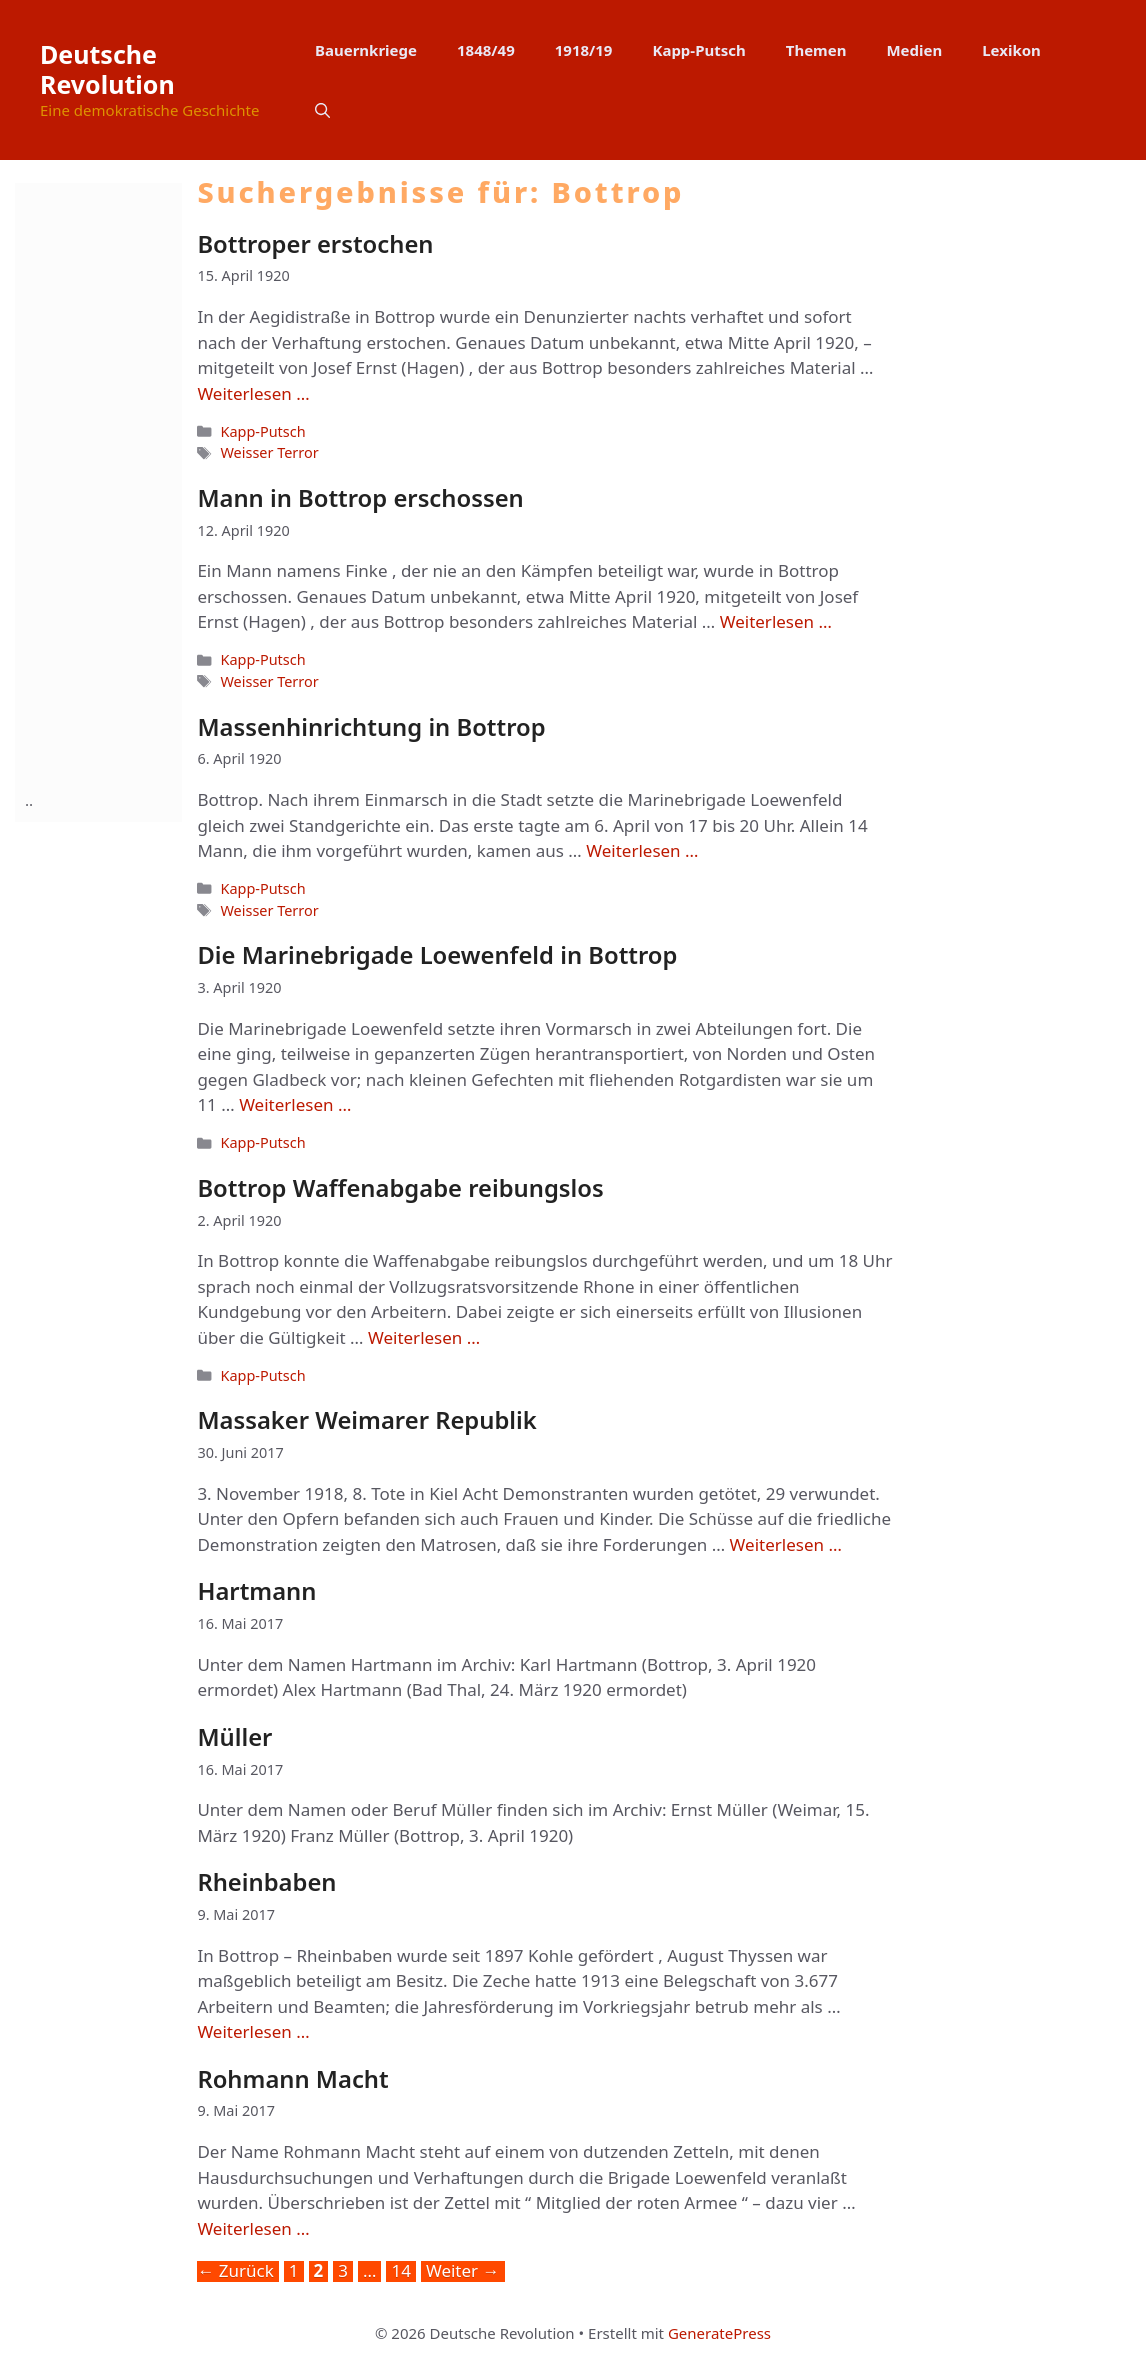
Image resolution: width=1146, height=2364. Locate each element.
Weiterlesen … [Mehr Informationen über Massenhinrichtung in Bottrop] (642, 850)
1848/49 (486, 50)
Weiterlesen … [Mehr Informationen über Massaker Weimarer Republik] (786, 1544)
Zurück (235, 2271)
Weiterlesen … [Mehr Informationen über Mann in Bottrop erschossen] (776, 621)
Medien (914, 50)
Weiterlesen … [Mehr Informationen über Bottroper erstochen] (253, 393)
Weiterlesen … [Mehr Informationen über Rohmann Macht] (253, 2228)
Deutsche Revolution (107, 69)
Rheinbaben (266, 1882)
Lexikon (1011, 50)
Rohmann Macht (292, 2079)
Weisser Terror (269, 452)
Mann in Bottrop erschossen (360, 498)
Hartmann (256, 1591)
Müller (234, 1737)
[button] (322, 110)
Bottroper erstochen (315, 244)
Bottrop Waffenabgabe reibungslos (400, 1188)
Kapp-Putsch (698, 50)
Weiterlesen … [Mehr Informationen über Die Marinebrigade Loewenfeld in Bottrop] (295, 1104)
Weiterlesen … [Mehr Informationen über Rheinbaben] (253, 2031)
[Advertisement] (105, 483)
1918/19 (584, 50)
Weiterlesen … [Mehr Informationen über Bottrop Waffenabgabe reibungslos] (424, 1337)
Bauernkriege (366, 50)
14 (402, 2271)
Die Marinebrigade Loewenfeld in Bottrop (437, 955)
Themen (816, 50)
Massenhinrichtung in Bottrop (371, 727)
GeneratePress (719, 2333)
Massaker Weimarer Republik (366, 1420)
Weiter (463, 2271)
